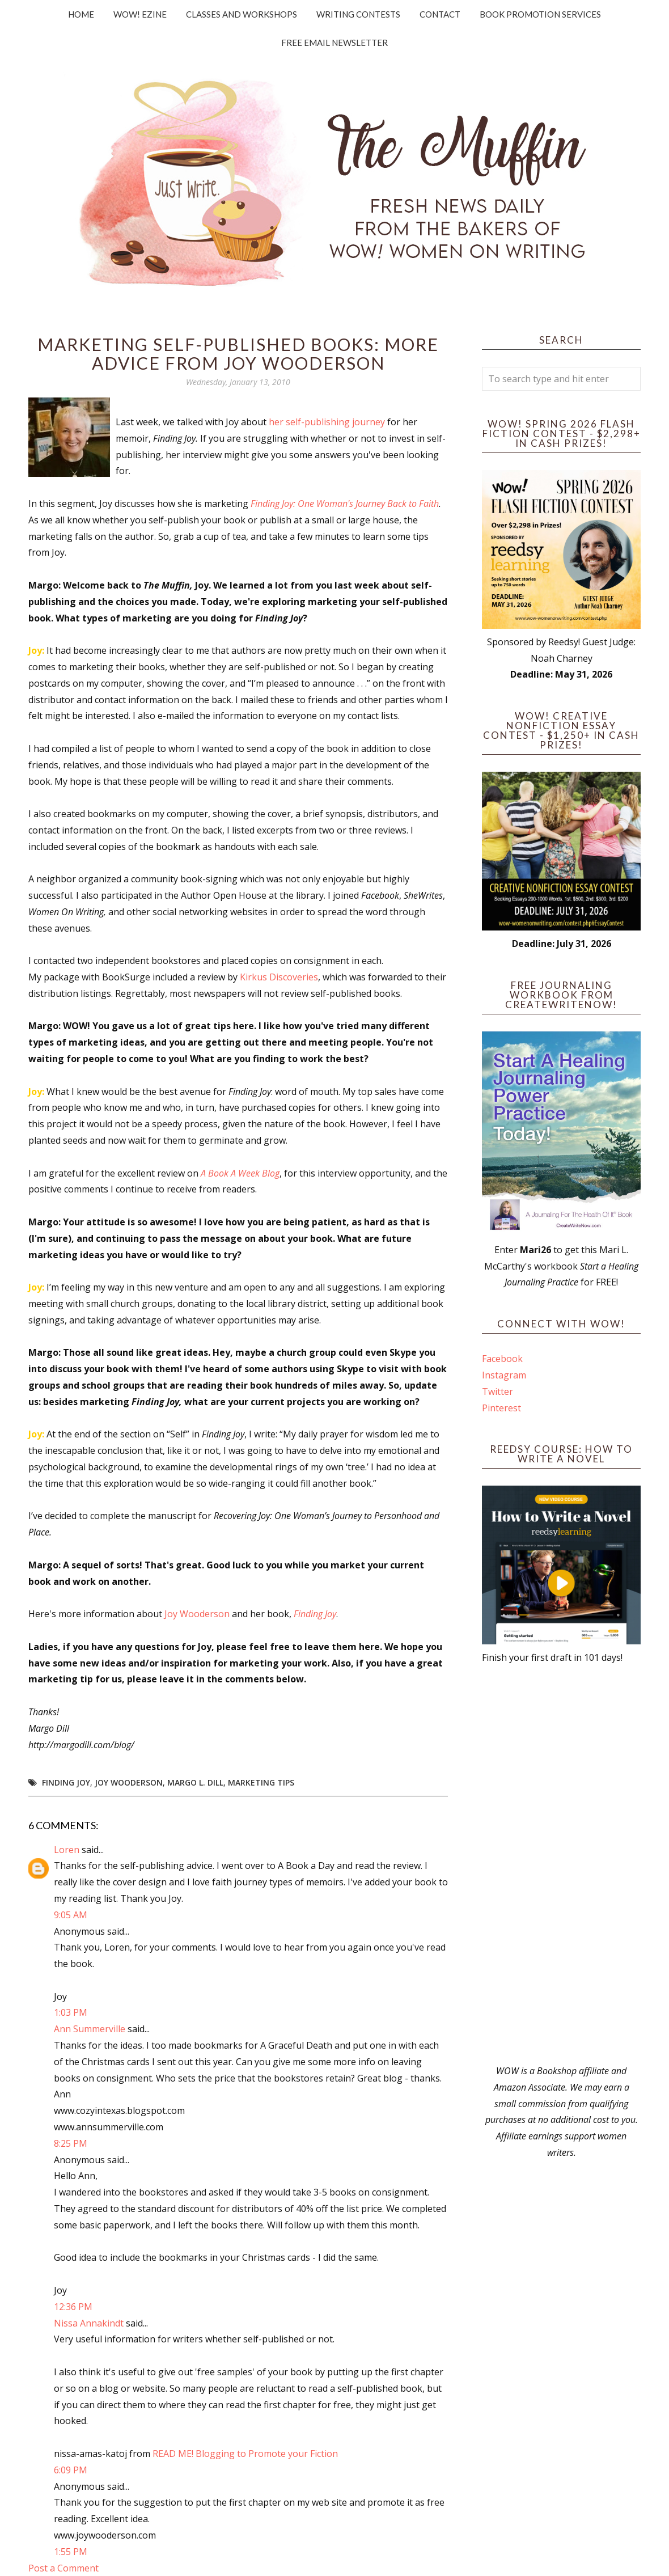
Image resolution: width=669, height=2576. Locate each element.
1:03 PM (70, 2012)
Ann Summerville (89, 2029)
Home (81, 14)
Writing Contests (358, 14)
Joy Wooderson (197, 1614)
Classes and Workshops (241, 14)
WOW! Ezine (140, 14)
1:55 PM (70, 2551)
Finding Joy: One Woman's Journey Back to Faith (345, 503)
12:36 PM (73, 2306)
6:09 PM (70, 2470)
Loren (68, 1849)
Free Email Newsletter (334, 42)
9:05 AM (70, 1915)
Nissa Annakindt (89, 2323)
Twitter (497, 1391)
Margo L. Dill (195, 1782)
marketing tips (261, 1782)
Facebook (502, 1358)
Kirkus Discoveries (279, 977)
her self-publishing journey (327, 422)
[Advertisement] (561, 1864)
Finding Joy (66, 1782)
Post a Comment (63, 2568)
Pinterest (501, 1408)
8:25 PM (70, 2143)
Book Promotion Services (540, 14)
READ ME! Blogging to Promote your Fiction (245, 2453)
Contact (440, 14)
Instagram (504, 1375)
